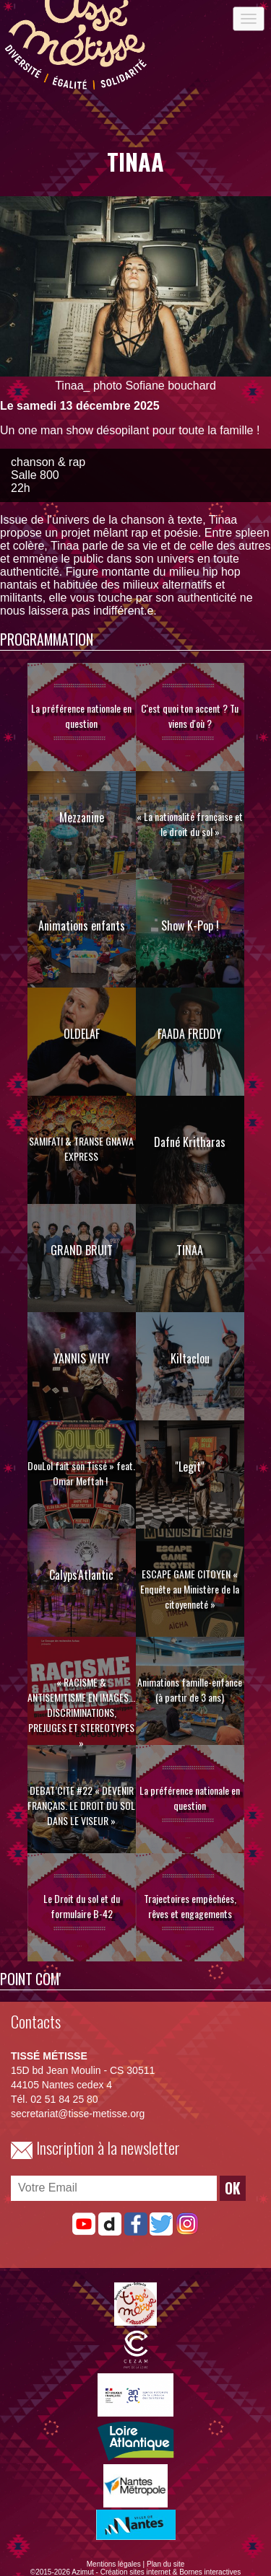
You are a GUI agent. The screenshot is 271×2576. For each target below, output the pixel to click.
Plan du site (165, 2564)
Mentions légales (114, 2564)
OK (233, 2188)
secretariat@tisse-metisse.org (78, 2113)
